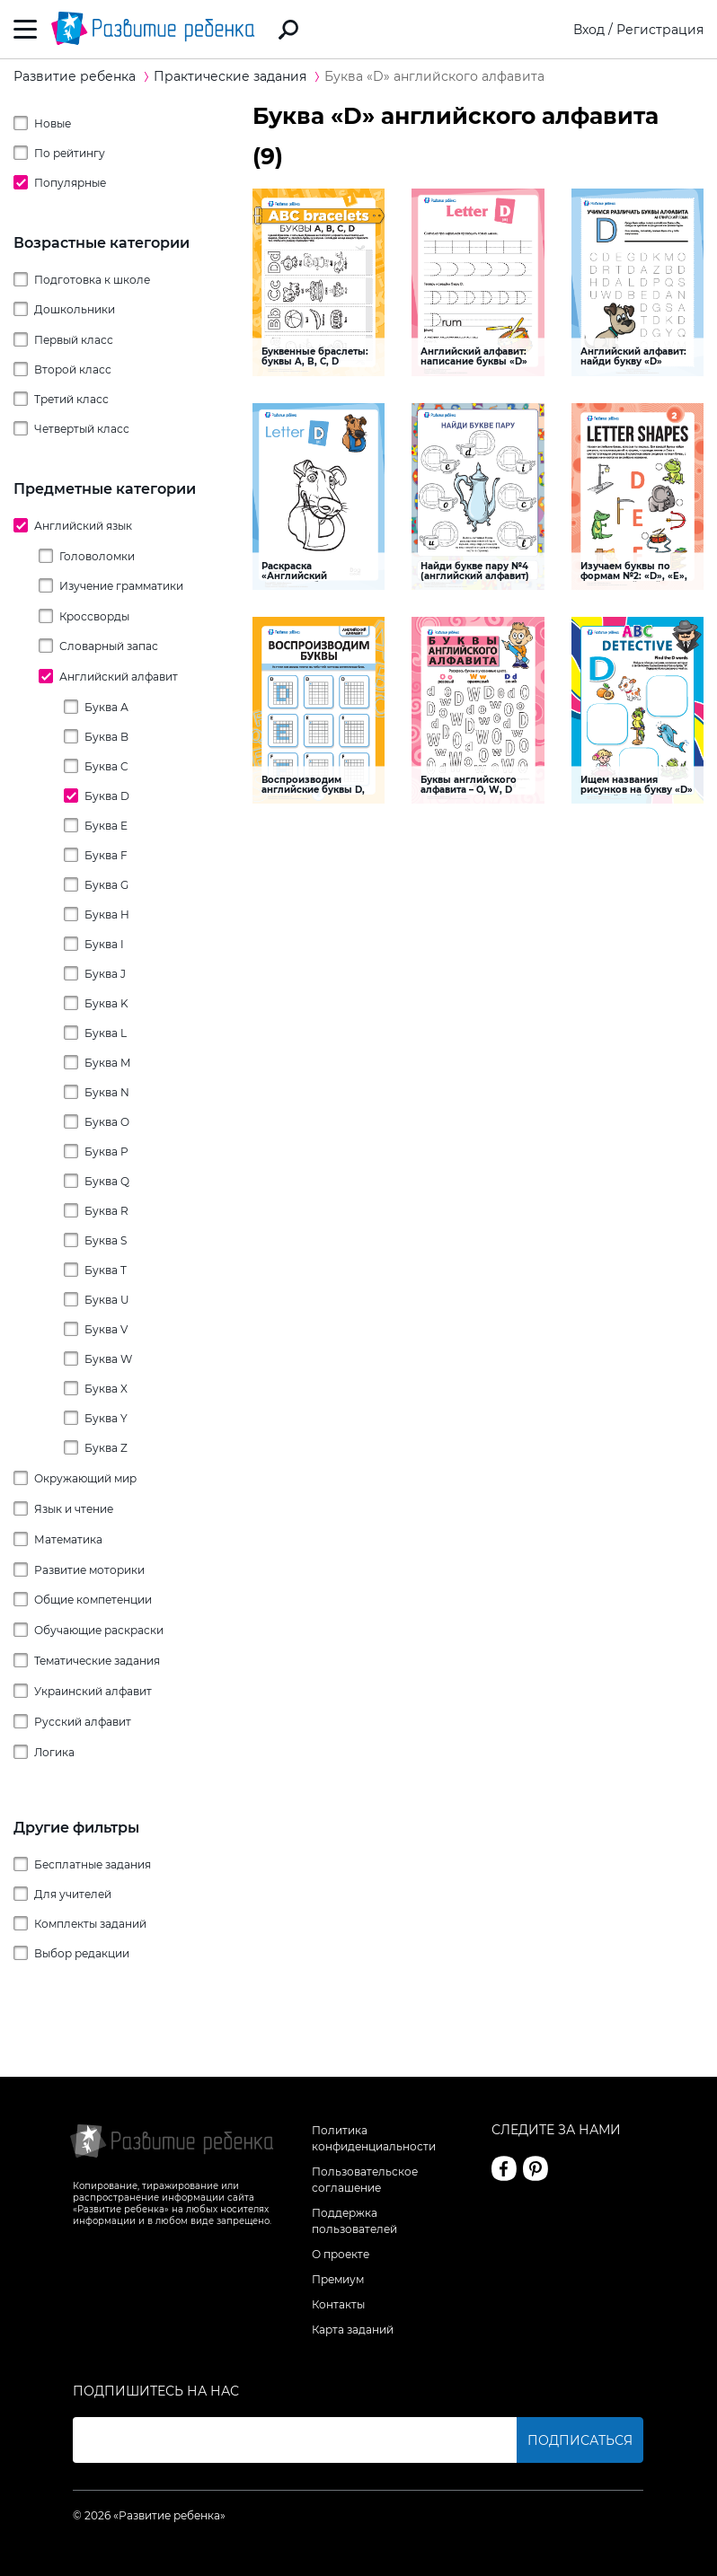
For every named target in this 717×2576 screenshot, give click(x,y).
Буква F (106, 855)
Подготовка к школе (92, 279)
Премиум (338, 2279)
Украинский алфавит (93, 1691)
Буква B (106, 736)
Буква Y (106, 1418)
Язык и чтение (73, 1509)
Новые (52, 123)
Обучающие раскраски (99, 1630)
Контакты (338, 2304)
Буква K (106, 1003)
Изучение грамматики (121, 586)
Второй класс (72, 369)
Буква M (107, 1062)
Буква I (104, 944)
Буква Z (106, 1448)
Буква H (106, 914)
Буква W (108, 1359)
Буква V (106, 1329)
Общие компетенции (93, 1599)
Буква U (106, 1299)
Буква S (105, 1240)
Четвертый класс (81, 428)
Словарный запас (108, 646)
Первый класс (73, 340)
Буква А (106, 707)
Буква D (106, 796)
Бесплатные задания (92, 1864)
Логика (54, 1752)
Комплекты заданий (90, 1923)
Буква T (105, 1270)
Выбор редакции (81, 1953)
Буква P (106, 1151)
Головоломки (97, 556)
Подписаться (580, 2440)
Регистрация (660, 30)
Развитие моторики (89, 1570)
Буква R (106, 1211)
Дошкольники (74, 309)
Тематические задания (97, 1660)
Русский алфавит (82, 1721)
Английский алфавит (118, 676)
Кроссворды (94, 616)
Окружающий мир (85, 1478)
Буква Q (106, 1181)
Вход (589, 30)
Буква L (105, 1033)
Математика (68, 1539)
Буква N (106, 1092)
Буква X (106, 1388)
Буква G (106, 885)
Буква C (106, 766)
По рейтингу (69, 153)
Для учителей (72, 1894)
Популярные (70, 182)
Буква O (106, 1122)
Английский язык (83, 525)
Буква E (106, 825)
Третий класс (71, 399)
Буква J (105, 973)
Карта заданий (353, 2329)
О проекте (340, 2254)
